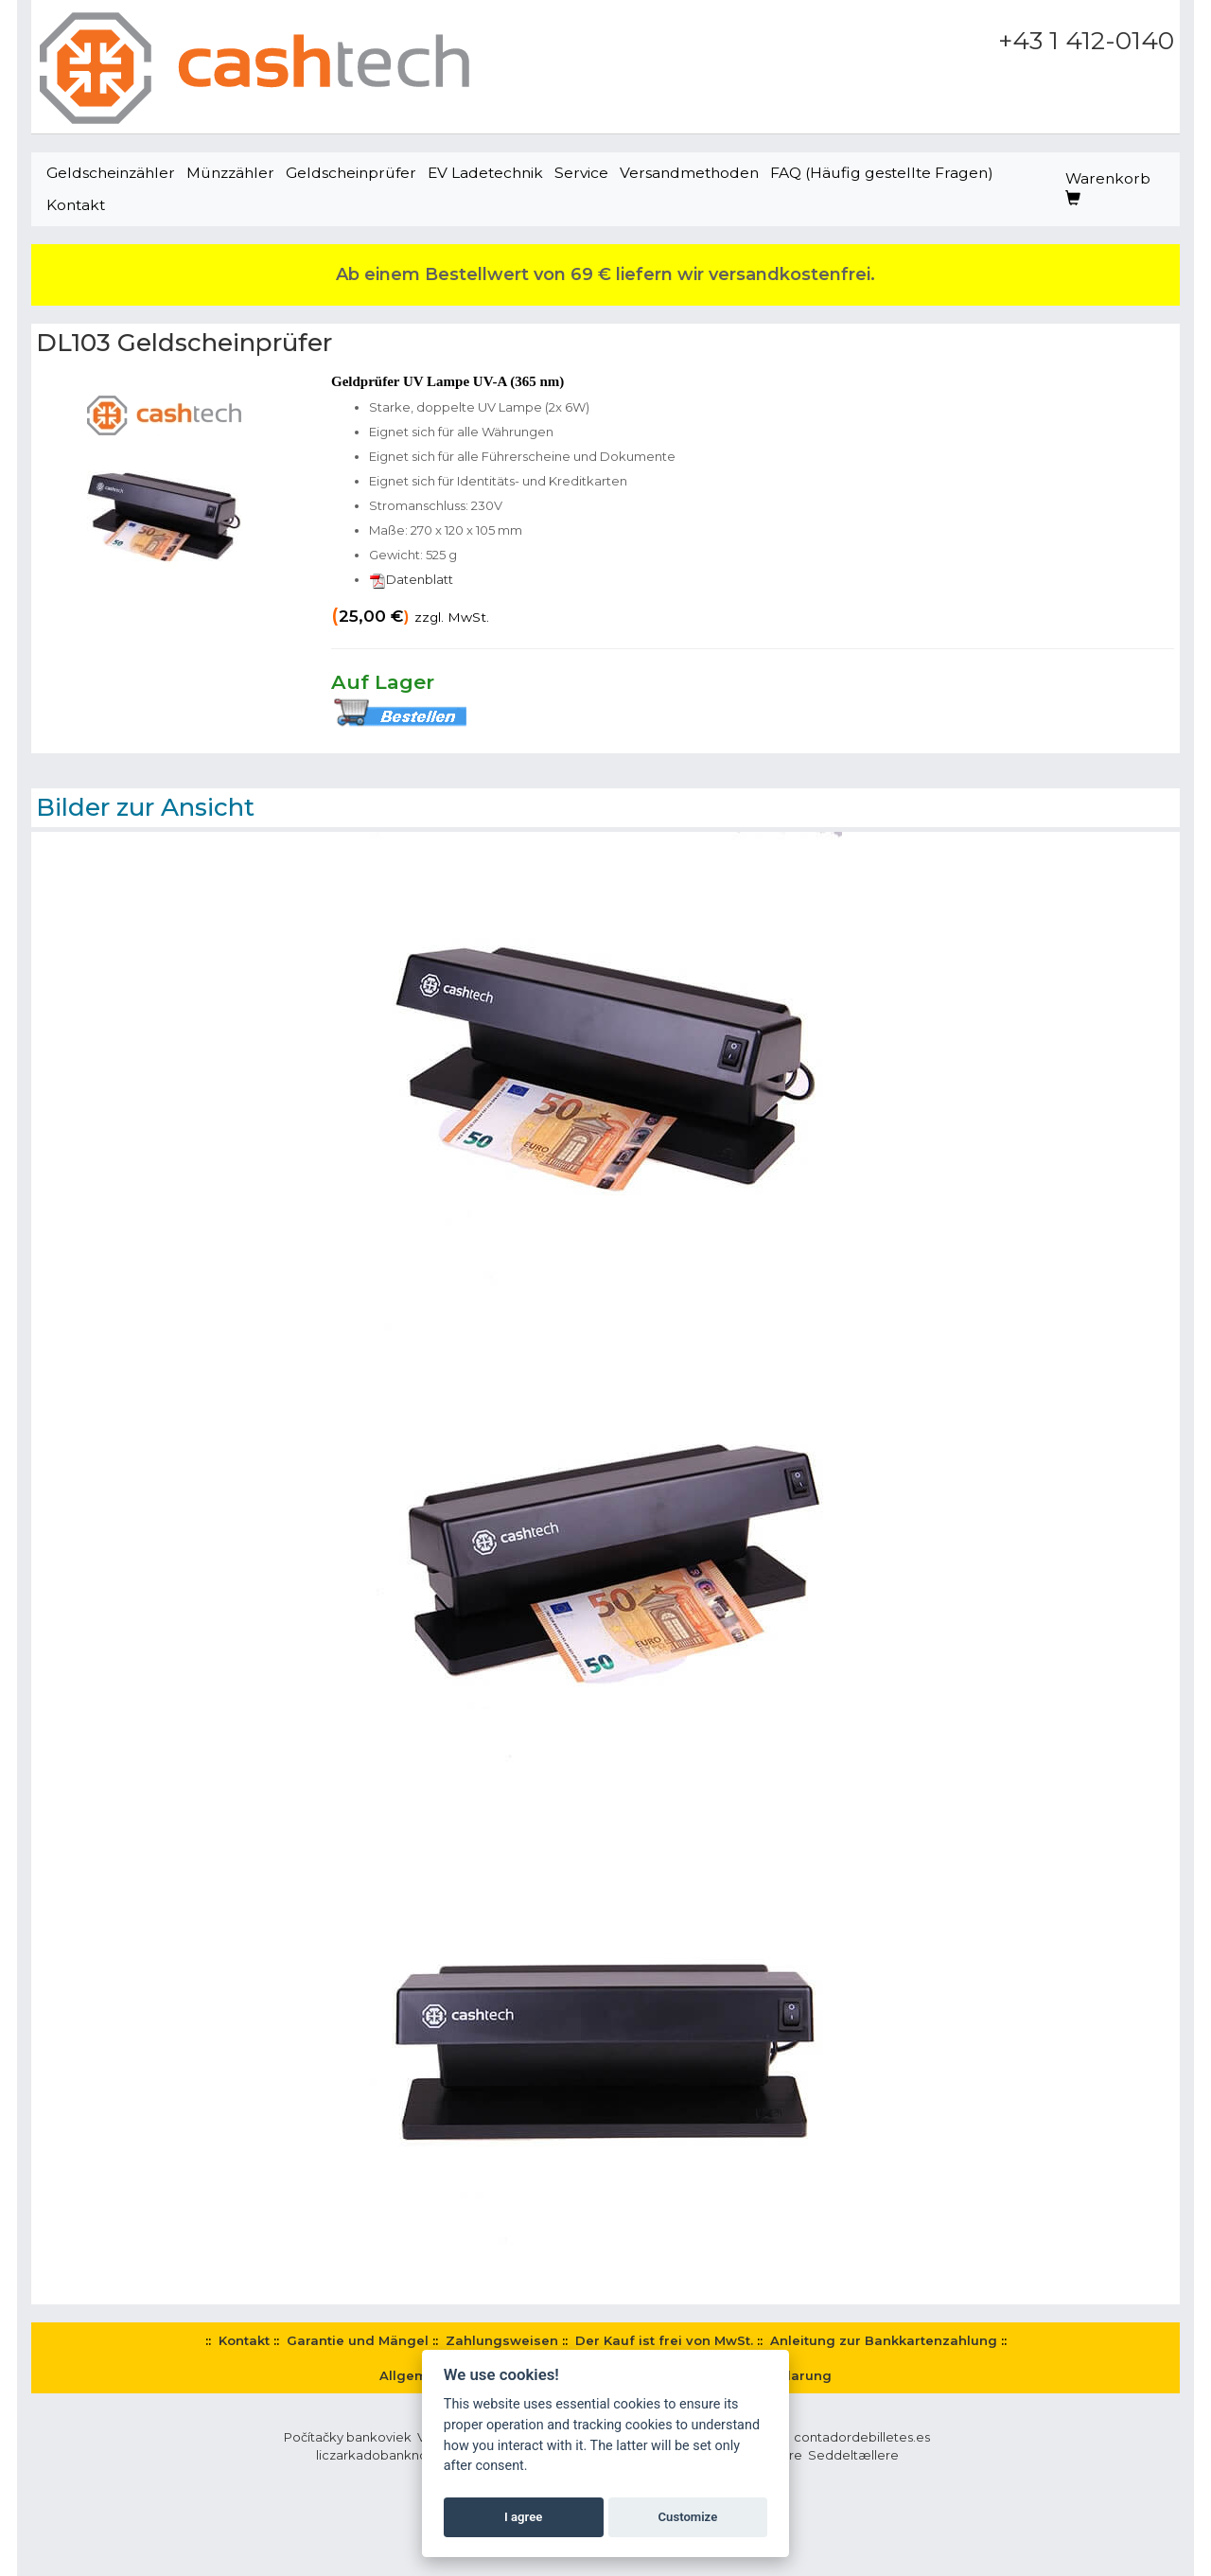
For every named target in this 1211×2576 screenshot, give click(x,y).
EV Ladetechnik (485, 173)
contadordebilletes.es (862, 2436)
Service (581, 173)
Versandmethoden (689, 173)
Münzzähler (230, 173)
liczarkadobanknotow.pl (390, 2454)
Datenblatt (411, 579)
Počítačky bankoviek (348, 2436)
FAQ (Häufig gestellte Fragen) (881, 173)
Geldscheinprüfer (351, 173)
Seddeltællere (853, 2454)
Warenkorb (1107, 187)
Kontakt (75, 205)
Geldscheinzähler (110, 173)
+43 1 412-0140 (1086, 41)
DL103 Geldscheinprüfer (184, 342)
